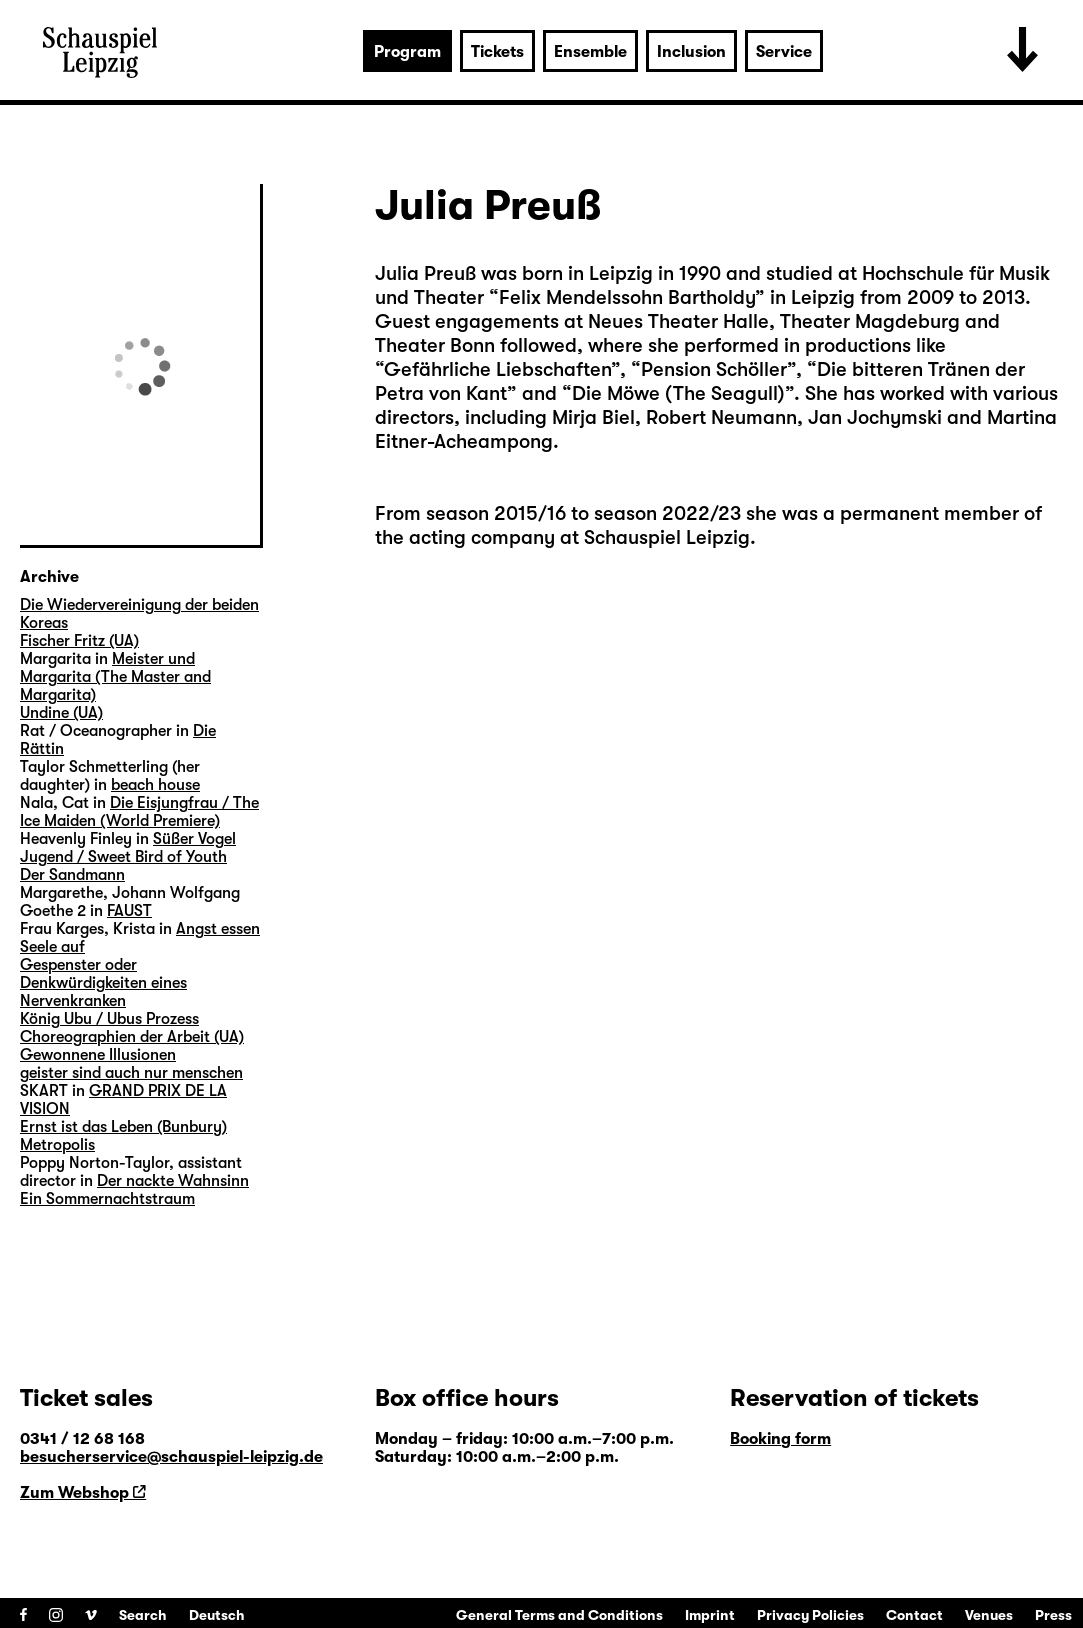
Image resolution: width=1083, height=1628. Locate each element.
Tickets (497, 52)
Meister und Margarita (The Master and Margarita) (115, 677)
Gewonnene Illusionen (98, 1055)
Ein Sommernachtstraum (107, 1199)
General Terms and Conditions (559, 1615)
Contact (914, 1615)
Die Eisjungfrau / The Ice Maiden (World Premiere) (139, 812)
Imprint (710, 1615)
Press (1053, 1615)
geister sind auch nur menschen (131, 1073)
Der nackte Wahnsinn (173, 1181)
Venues (989, 1615)
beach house (155, 785)
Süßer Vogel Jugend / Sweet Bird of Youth (128, 848)
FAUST (129, 911)
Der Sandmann (72, 875)
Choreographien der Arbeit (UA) (132, 1037)
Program (407, 52)
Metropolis (57, 1145)
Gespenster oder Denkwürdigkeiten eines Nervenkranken (103, 983)
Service (784, 52)
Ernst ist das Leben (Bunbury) (123, 1127)
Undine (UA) (61, 713)
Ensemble (590, 52)
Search (143, 1615)
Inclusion (691, 52)
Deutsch (217, 1615)
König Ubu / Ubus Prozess (109, 1019)
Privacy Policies (810, 1615)
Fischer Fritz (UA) (79, 641)
